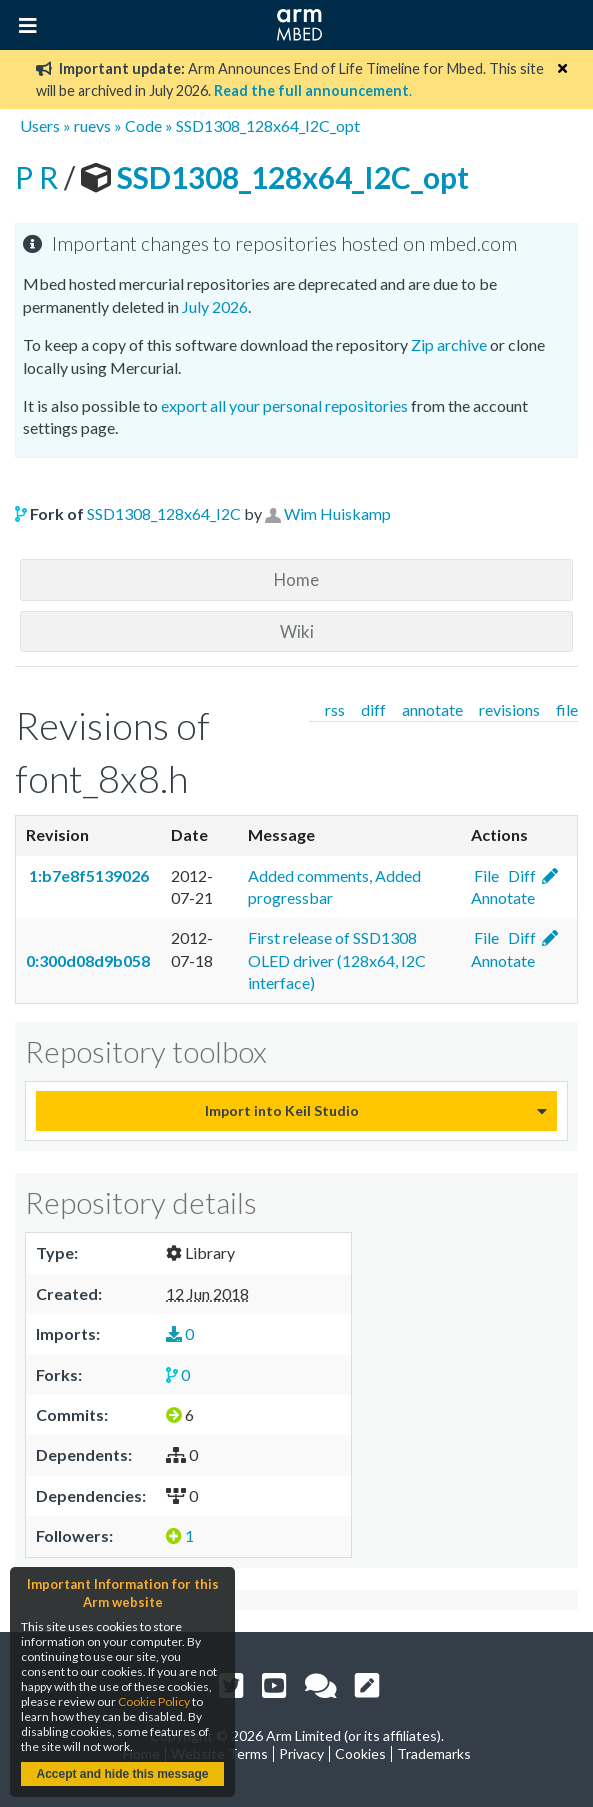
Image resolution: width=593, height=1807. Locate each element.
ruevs (92, 125)
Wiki (297, 631)
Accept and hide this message (122, 1774)
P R (39, 177)
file (567, 709)
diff (373, 709)
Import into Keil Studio (282, 1110)
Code (143, 125)
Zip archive (449, 344)
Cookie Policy (154, 1701)
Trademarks (434, 1753)
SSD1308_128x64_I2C (164, 513)
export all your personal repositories (284, 405)
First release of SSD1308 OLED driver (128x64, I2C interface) (337, 960)
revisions (509, 709)
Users (40, 125)
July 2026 (215, 306)
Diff (520, 875)
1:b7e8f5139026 (87, 875)
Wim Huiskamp (337, 513)
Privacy (301, 1753)
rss (335, 709)
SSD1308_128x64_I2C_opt (268, 125)
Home (296, 579)
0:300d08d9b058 (88, 960)
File (485, 875)
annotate (432, 709)
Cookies (360, 1753)
